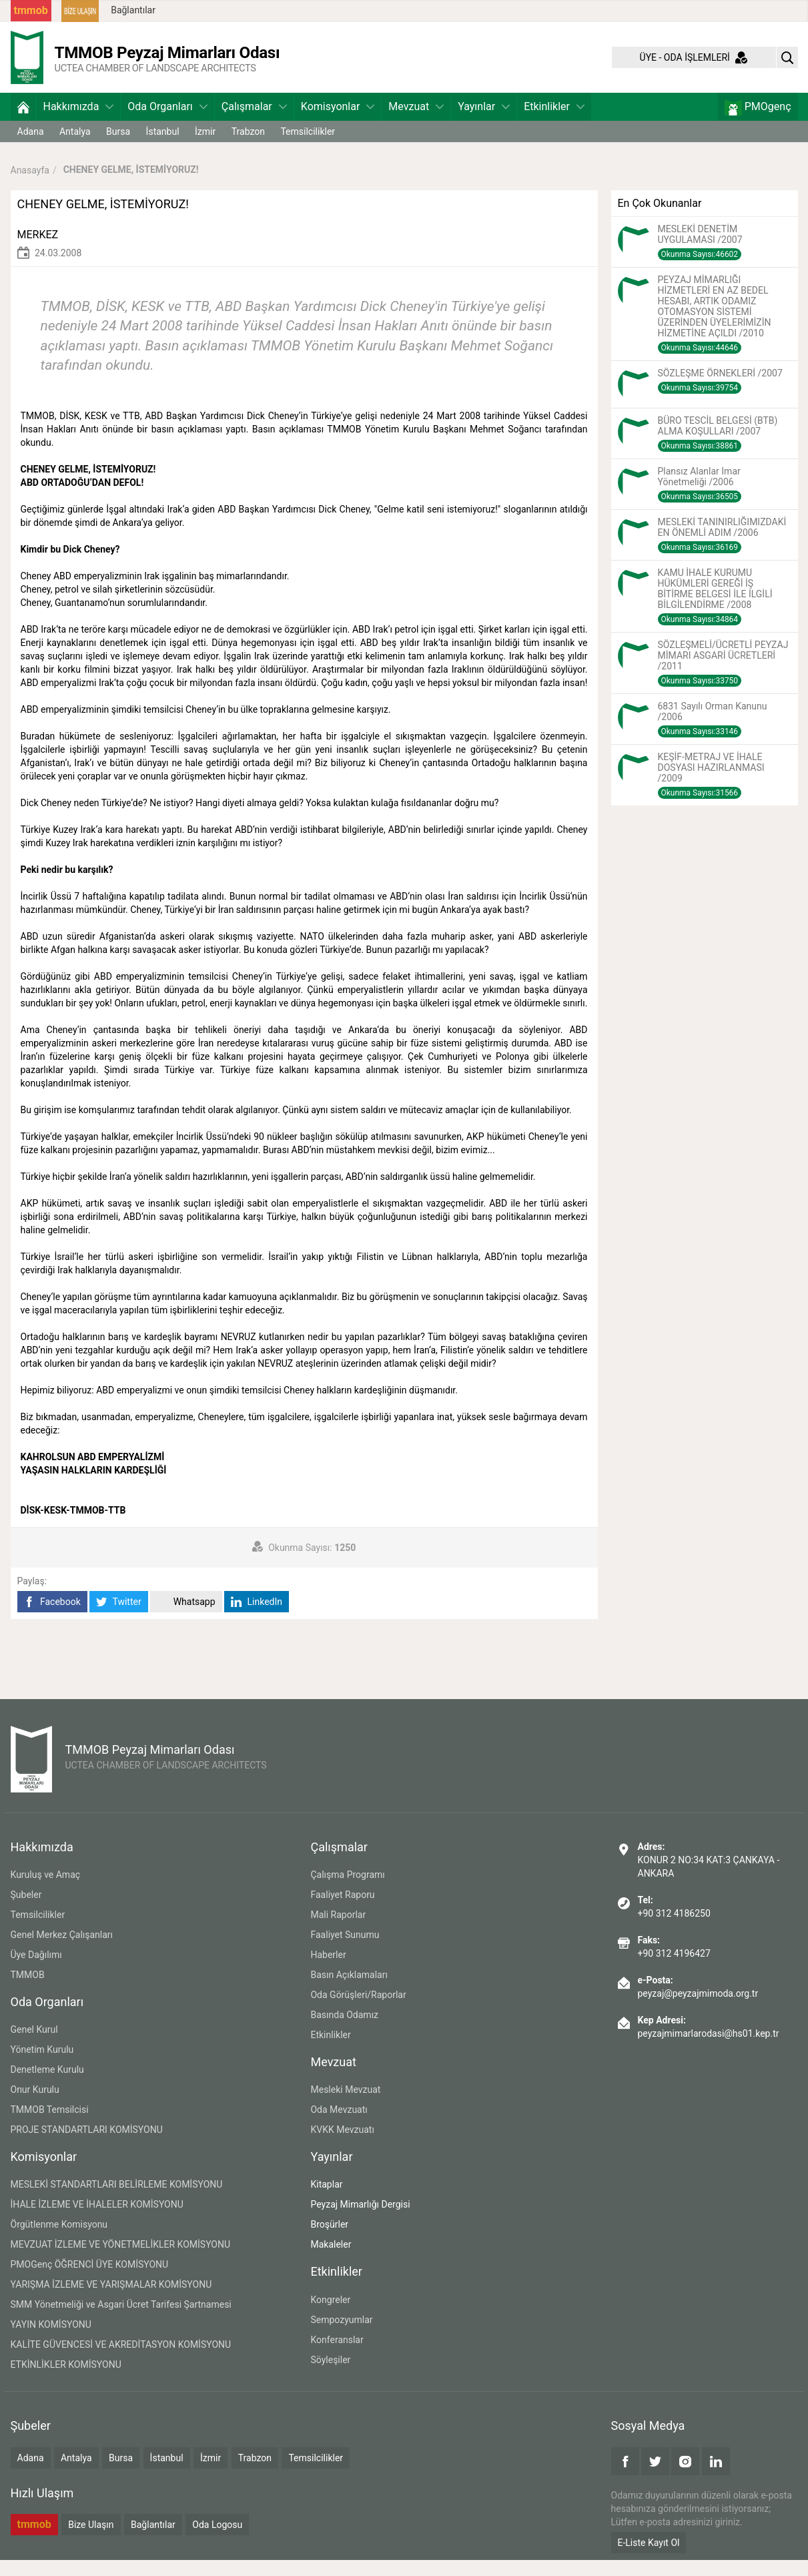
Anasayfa (30, 185)
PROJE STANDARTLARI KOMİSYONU (87, 2145)
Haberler (328, 1970)
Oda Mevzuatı (338, 2125)
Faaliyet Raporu (342, 1910)
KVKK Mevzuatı (342, 2145)
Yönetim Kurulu (42, 2065)
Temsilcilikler (307, 147)
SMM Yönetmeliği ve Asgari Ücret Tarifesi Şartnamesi (121, 2320)
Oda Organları (167, 122)
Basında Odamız (344, 2030)
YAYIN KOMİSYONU (51, 2340)
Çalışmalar (254, 122)
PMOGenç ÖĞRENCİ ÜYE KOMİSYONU (90, 2280)
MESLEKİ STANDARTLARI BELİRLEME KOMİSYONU (117, 2200)
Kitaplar (326, 2200)
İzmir (205, 147)
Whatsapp (186, 1617)
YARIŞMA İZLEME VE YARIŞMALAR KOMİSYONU (111, 2300)
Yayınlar (484, 122)
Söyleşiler (330, 2375)
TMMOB (28, 1990)
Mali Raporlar (338, 1930)
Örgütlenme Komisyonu (59, 2240)
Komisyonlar (338, 122)
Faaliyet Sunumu (344, 1950)
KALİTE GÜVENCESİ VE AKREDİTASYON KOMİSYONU (121, 2360)
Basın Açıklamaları (348, 1990)
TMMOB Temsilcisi (50, 2125)
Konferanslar (336, 2355)
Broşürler (329, 2240)
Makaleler (330, 2260)
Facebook (52, 1617)
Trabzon (248, 147)
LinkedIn (256, 1617)
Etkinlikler (554, 122)
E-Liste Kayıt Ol (649, 2558)
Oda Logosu (217, 2540)
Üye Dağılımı (36, 1970)
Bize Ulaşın (90, 2540)
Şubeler (26, 1910)
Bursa (118, 147)
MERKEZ (38, 250)
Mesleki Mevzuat (345, 2105)
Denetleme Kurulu (47, 2085)
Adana (30, 147)
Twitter (118, 1617)
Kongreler (330, 2315)
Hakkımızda (78, 122)
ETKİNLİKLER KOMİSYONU (66, 2380)
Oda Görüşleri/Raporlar (358, 2010)
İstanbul (162, 147)
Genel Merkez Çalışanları (62, 1950)
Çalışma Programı (347, 1890)
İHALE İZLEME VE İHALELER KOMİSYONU (97, 2220)
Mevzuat (416, 122)
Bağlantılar (133, 10)
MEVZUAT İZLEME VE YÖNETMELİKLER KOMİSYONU (121, 2260)
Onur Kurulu (35, 2105)
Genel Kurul (34, 2045)
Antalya (75, 147)
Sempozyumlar (341, 2335)
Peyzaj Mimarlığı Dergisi (360, 2220)
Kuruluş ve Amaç (46, 1890)
